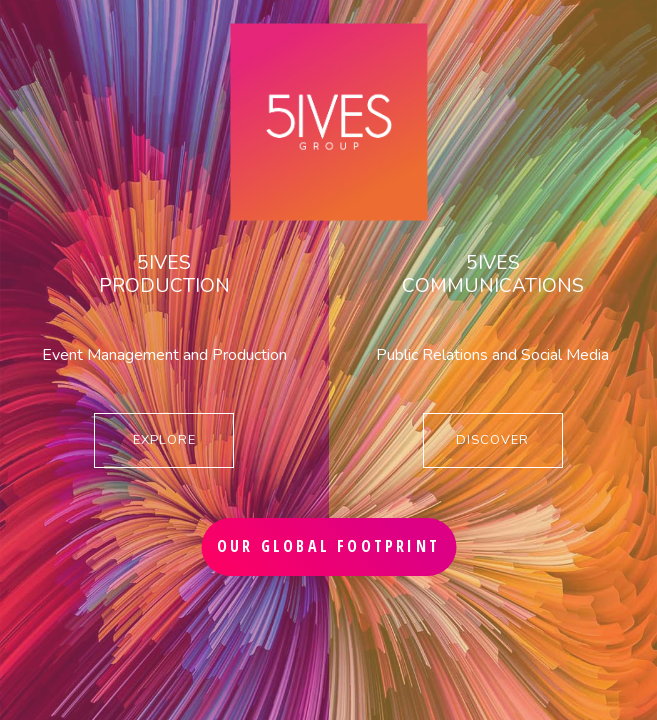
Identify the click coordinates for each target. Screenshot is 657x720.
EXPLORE (164, 440)
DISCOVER (492, 440)
